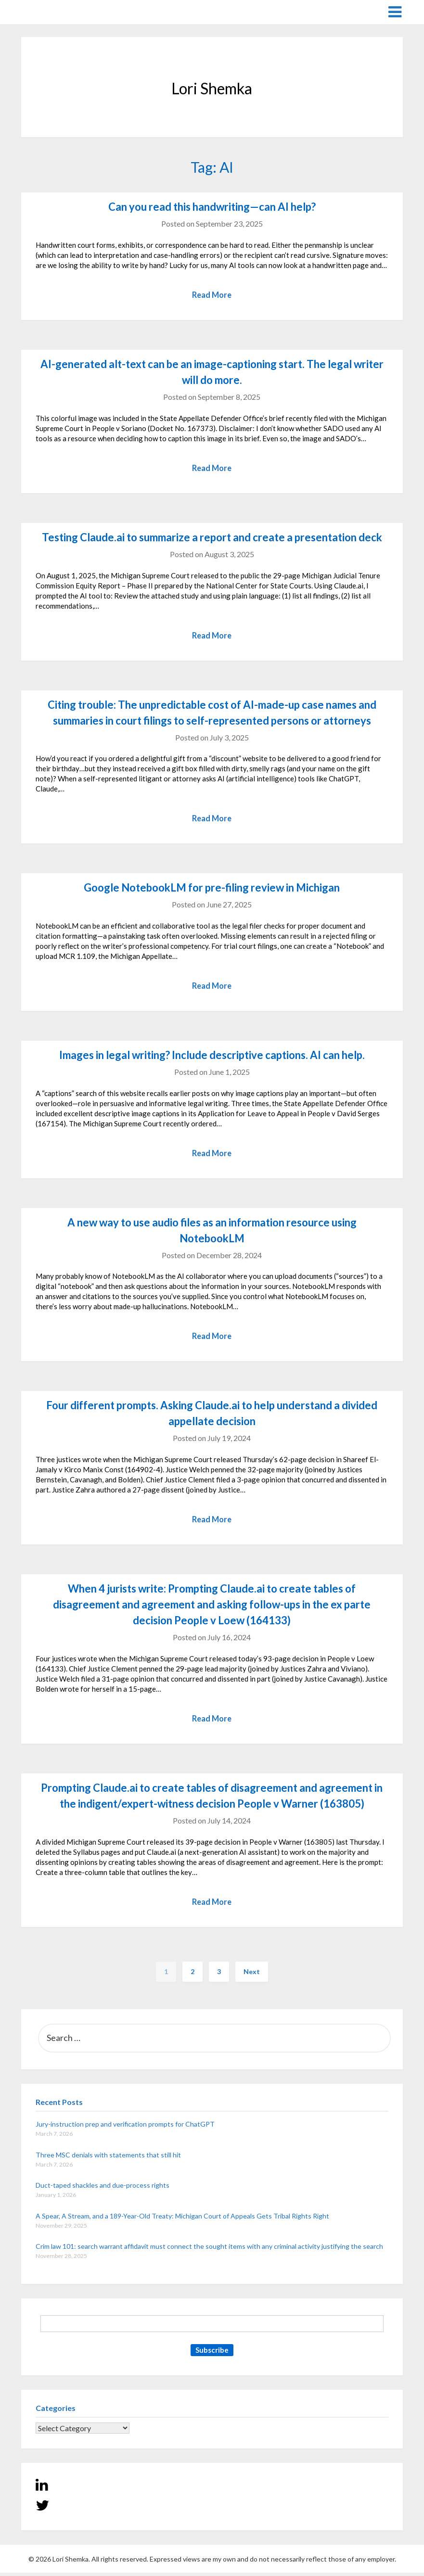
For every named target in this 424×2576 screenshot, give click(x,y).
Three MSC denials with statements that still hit (108, 2158)
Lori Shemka (50, 11)
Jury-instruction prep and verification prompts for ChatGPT (125, 2127)
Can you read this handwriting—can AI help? (212, 206)
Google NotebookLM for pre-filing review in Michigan (212, 888)
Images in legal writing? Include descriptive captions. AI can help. (212, 1056)
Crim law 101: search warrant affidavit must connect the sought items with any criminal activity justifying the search (209, 2249)
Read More (211, 295)
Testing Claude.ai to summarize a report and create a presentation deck (212, 537)
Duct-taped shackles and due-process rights (102, 2188)
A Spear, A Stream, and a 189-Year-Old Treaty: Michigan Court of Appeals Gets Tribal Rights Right (182, 2219)
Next (252, 1975)
